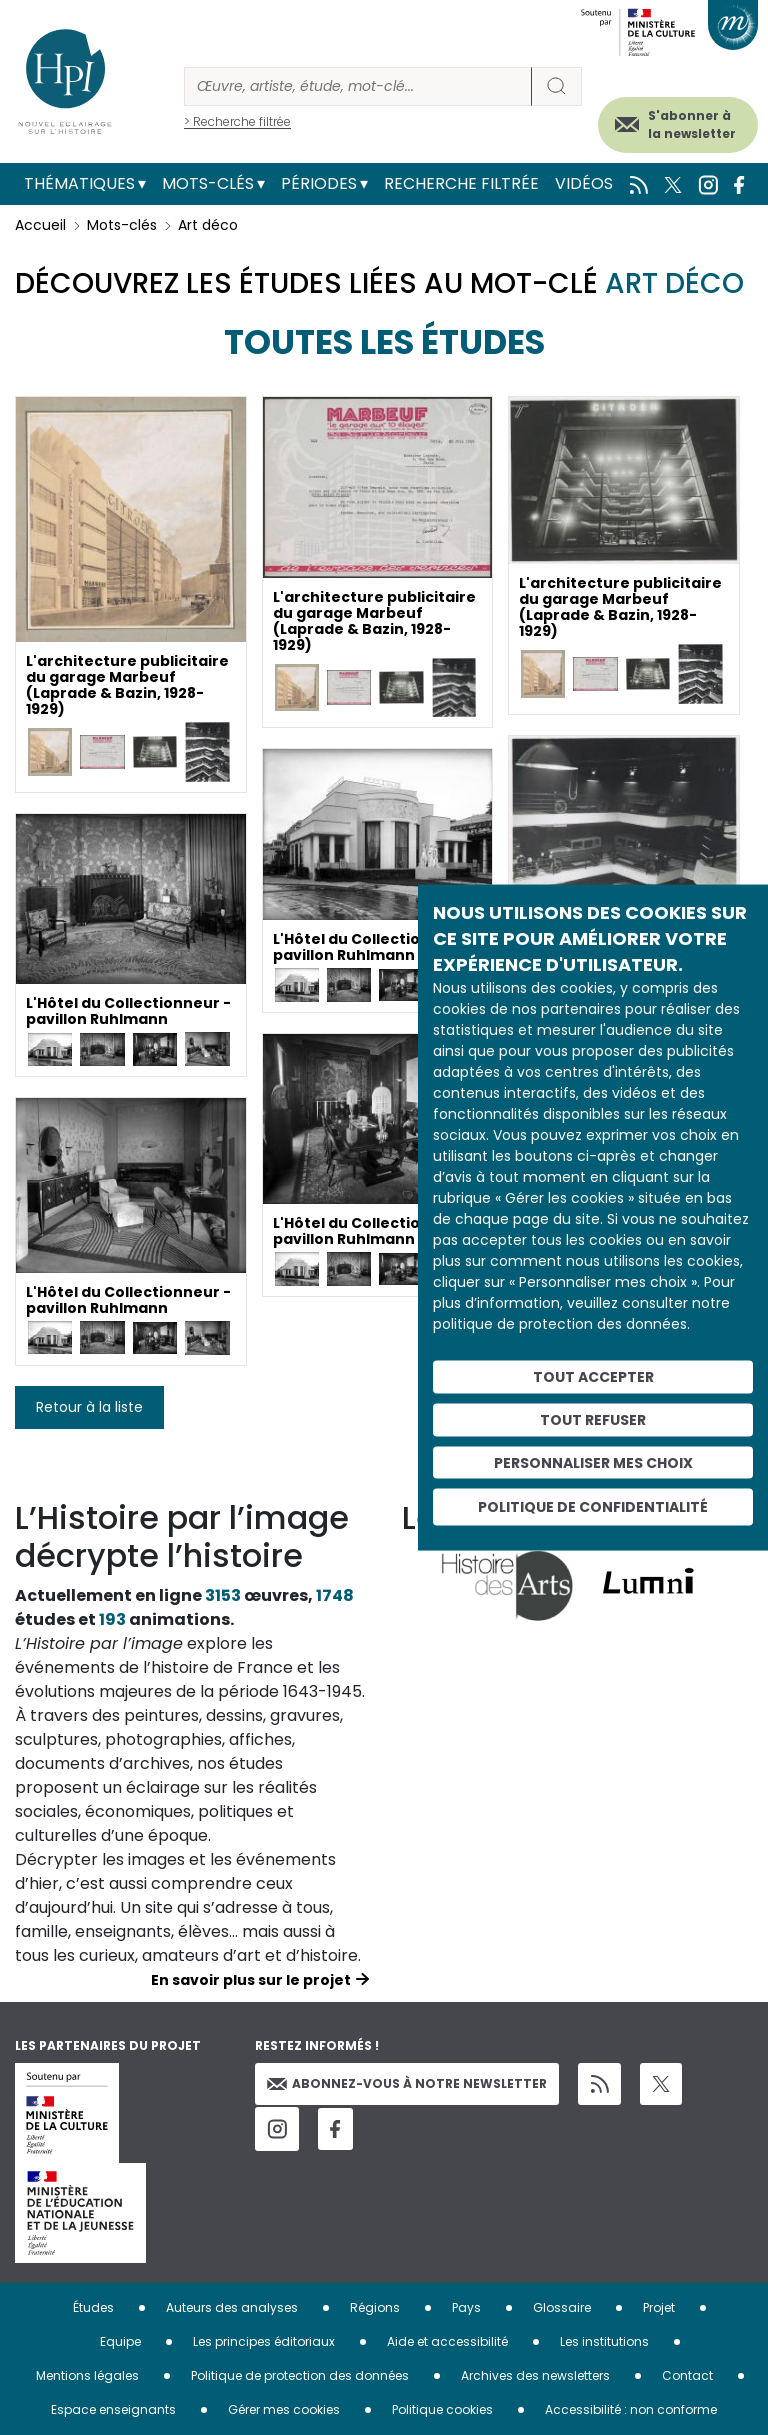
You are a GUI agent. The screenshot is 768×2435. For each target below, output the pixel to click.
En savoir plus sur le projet (251, 1980)
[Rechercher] (358, 86)
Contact (687, 2375)
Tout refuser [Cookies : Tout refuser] (593, 1419)
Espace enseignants (113, 2409)
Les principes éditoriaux (264, 2341)
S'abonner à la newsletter (692, 124)
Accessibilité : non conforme (631, 2409)
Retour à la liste (89, 1407)
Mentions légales (87, 2375)
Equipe (120, 2341)
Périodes (319, 183)
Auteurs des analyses (232, 2307)
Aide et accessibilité (447, 2341)
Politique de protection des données (300, 2375)
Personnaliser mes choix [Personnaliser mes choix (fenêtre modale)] (593, 1462)
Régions (375, 2307)
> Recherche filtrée (237, 121)
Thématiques (79, 183)
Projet (659, 2307)
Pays (466, 2307)
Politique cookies (442, 2409)
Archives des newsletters (535, 2375)
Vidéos (584, 183)
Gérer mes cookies (284, 2409)
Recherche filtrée (461, 183)
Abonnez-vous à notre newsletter (407, 2083)
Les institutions (604, 2341)
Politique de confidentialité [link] (593, 1507)
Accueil (40, 225)
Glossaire (562, 2307)
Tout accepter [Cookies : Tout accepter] (593, 1377)
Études (93, 2307)
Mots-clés (208, 183)
